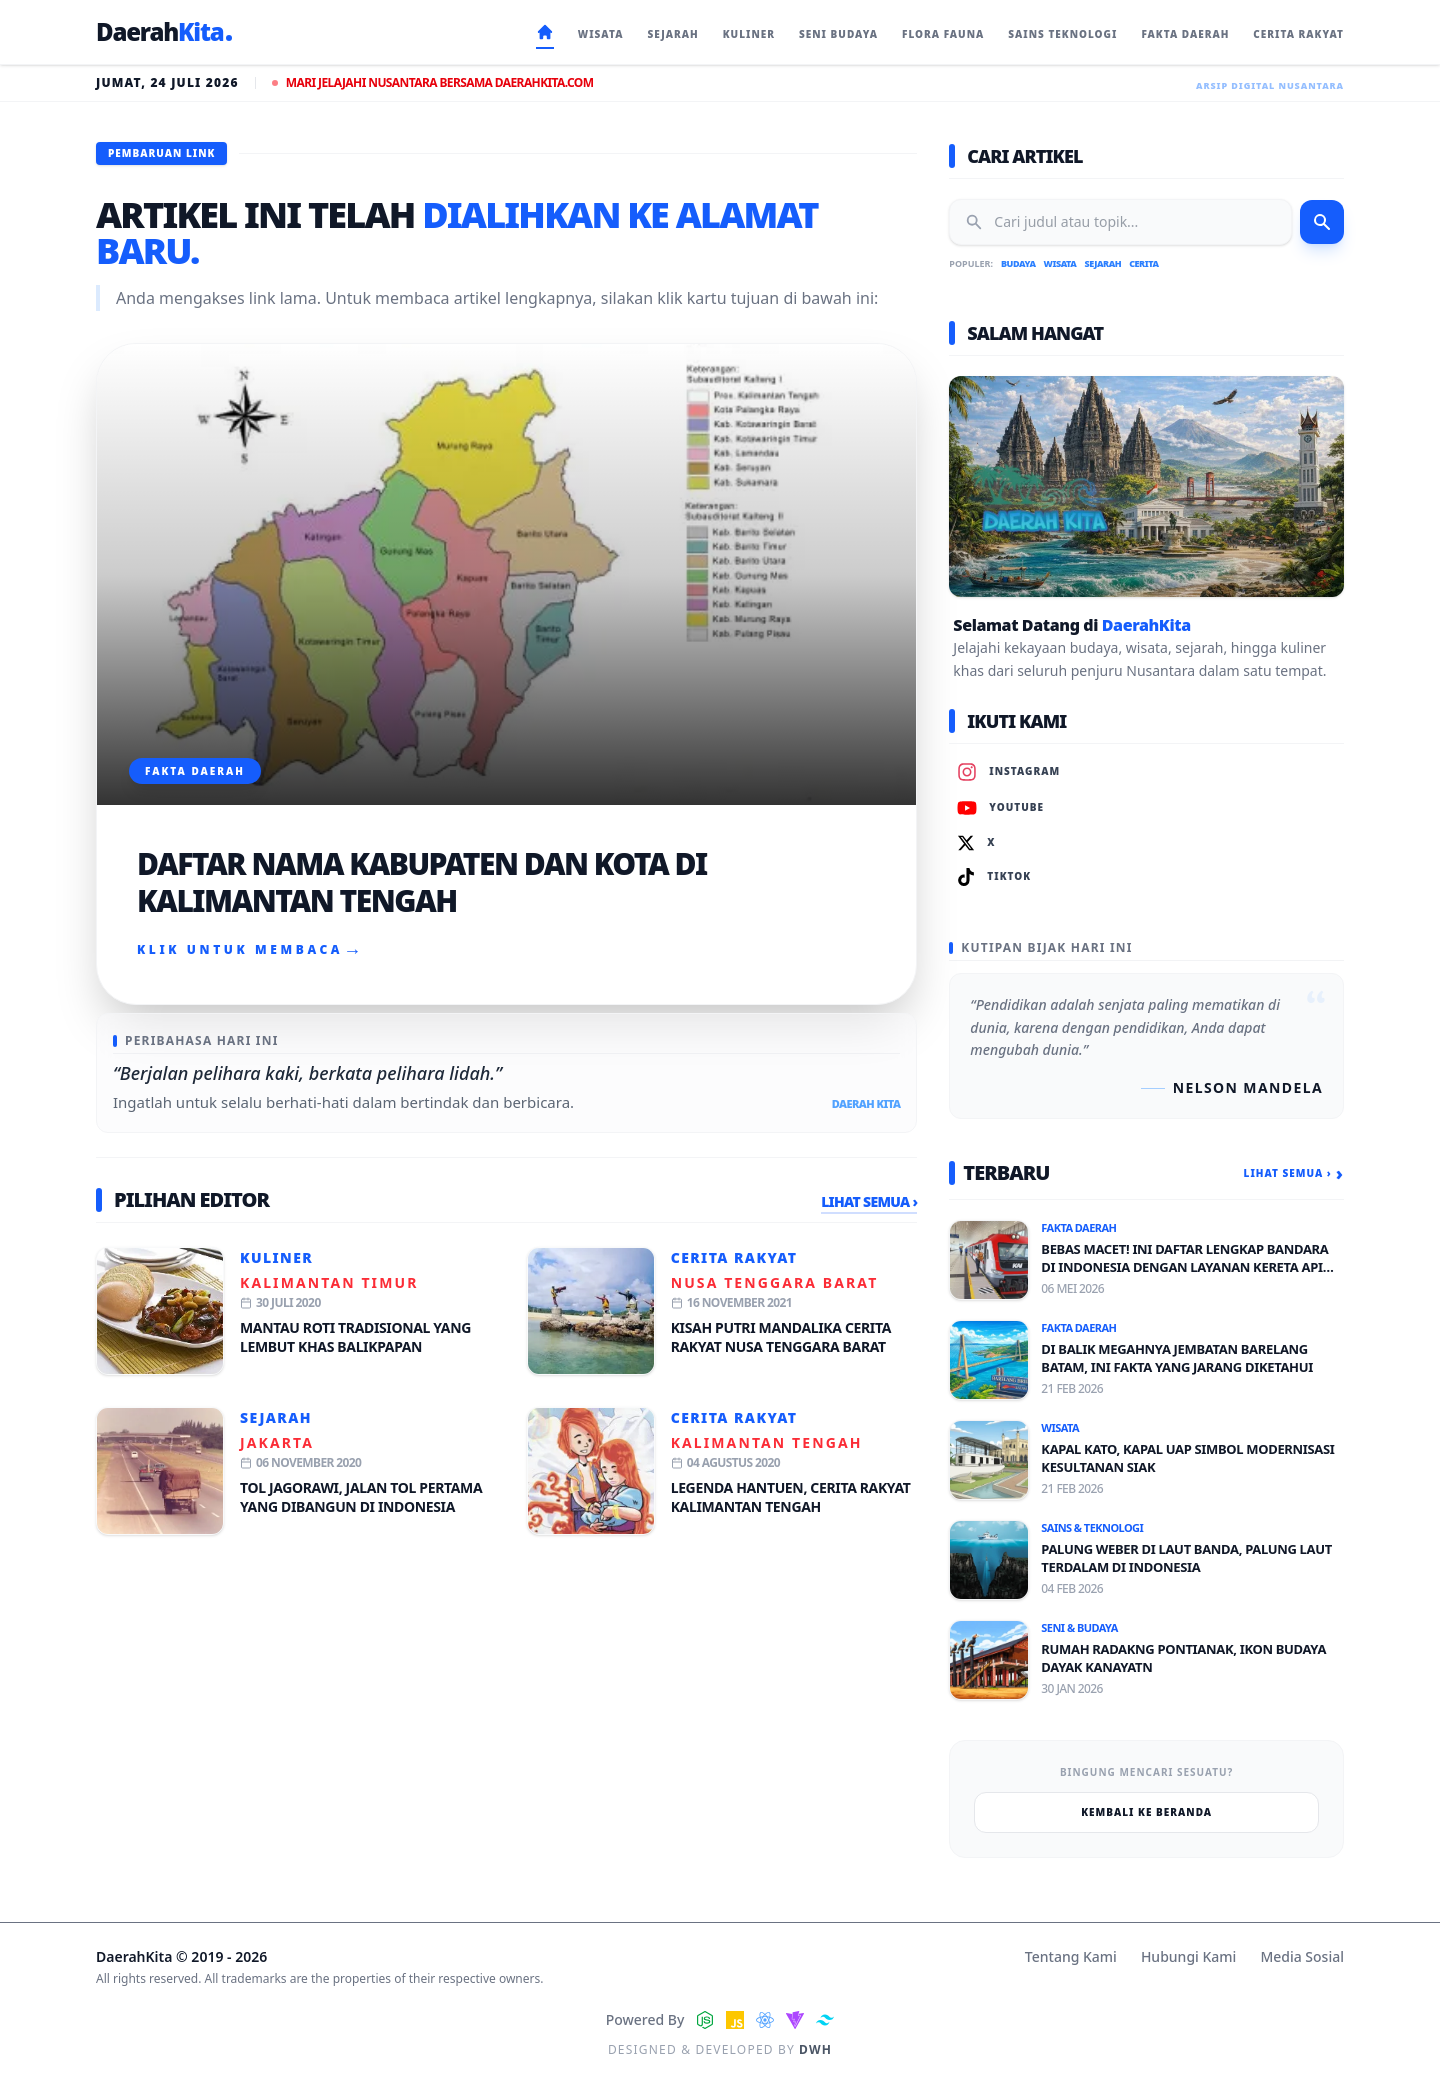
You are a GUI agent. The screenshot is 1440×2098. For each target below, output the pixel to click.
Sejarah (276, 1417)
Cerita (1143, 263)
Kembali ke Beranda (1146, 1812)
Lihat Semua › (869, 1201)
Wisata (1060, 263)
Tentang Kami (1071, 1956)
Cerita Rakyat (734, 1257)
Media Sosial (1302, 1956)
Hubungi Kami (1188, 1956)
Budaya (1018, 263)
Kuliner (276, 1257)
